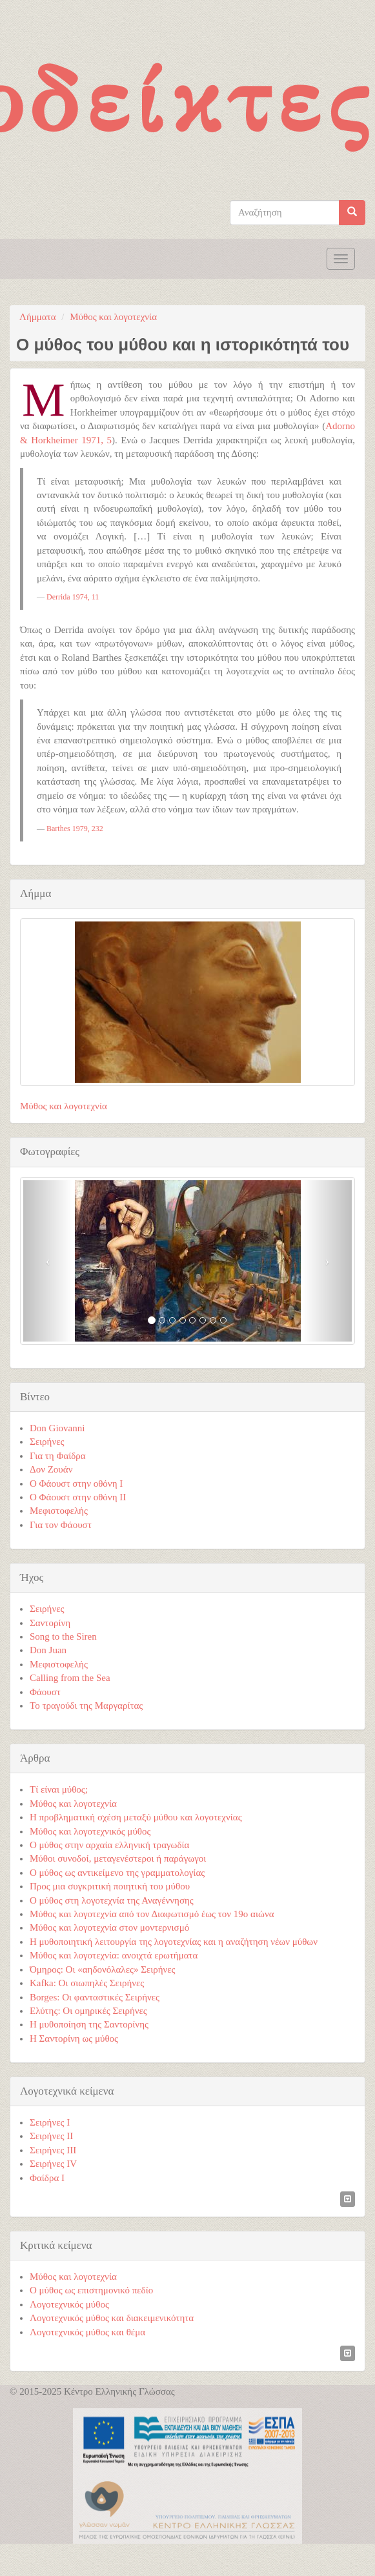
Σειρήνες (47, 1441)
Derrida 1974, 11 (72, 596)
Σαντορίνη (50, 1623)
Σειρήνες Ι (50, 2122)
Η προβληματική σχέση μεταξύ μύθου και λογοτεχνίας (136, 1817)
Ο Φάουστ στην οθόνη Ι (76, 1483)
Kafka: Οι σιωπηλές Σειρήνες (87, 1983)
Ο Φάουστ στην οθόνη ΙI (78, 1497)
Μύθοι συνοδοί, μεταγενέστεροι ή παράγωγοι (118, 1858)
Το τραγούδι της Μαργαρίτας (86, 1705)
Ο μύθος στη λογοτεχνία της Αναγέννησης (112, 1900)
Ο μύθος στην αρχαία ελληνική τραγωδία (109, 1845)
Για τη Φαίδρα (58, 1456)
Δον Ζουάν (51, 1469)
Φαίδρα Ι (47, 2178)
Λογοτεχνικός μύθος (69, 2304)
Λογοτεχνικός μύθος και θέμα (87, 2332)
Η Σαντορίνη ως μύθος (74, 2038)
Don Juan (48, 1650)
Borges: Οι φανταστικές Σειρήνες (94, 1997)
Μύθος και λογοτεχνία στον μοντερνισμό (109, 1927)
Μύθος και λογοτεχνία (113, 317)
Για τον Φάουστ (61, 1525)
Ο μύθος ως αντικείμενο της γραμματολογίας (117, 1872)
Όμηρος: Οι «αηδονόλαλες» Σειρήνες (103, 1969)
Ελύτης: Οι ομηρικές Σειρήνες (88, 2011)
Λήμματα (37, 317)
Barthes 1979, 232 (74, 828)
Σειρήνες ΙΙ (51, 2136)
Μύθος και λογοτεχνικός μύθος (90, 1831)
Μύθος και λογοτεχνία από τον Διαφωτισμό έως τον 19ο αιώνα (152, 1914)
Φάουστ (45, 1692)
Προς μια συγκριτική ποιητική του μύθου (110, 1886)
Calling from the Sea (70, 1678)
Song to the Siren (63, 1636)
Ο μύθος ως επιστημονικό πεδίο (91, 2290)
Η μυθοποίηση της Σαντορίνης (89, 2024)
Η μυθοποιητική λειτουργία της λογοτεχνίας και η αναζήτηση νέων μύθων (174, 1942)
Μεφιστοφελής (59, 1510)
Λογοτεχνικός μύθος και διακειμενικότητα (112, 2318)
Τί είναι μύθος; (59, 1789)
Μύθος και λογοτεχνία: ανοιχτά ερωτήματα (114, 1955)
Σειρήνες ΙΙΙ (53, 2150)
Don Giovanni (57, 1428)
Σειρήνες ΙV (53, 2163)
